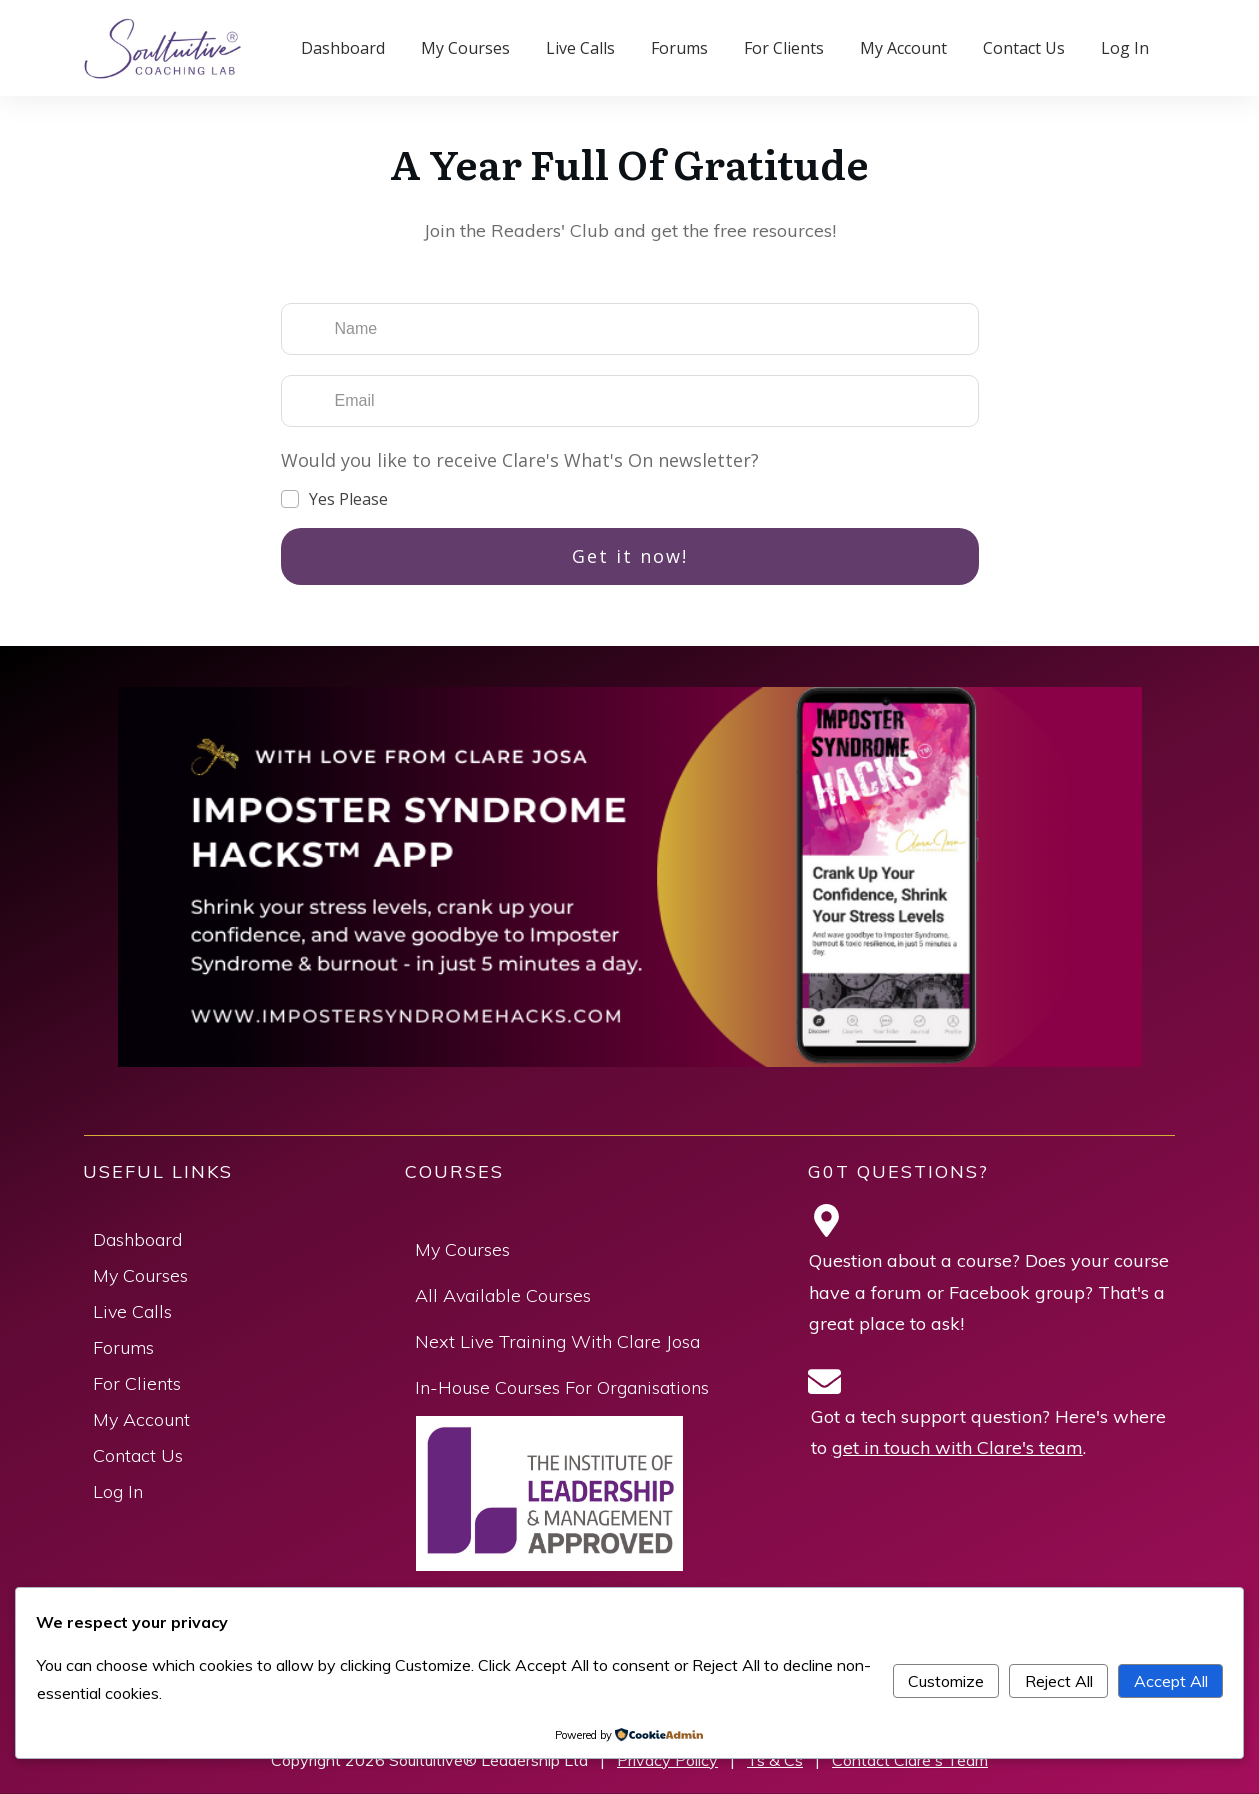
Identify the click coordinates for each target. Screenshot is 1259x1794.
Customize (946, 1681)
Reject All (1059, 1681)
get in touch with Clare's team (957, 1447)
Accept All (1171, 1681)
